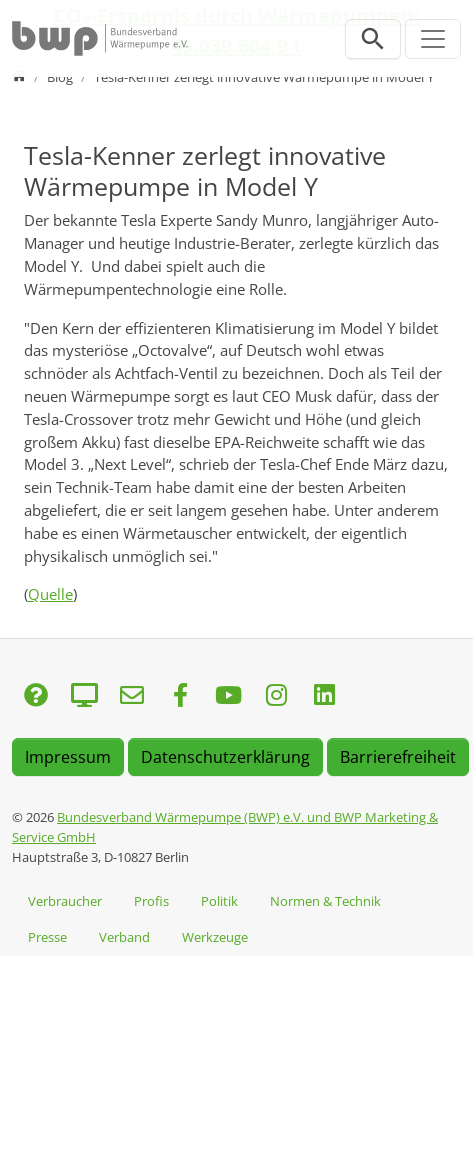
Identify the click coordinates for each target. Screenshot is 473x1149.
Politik (219, 901)
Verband (124, 937)
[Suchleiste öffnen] (373, 39)
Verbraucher (65, 901)
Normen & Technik (325, 901)
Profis (151, 901)
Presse (47, 937)
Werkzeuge (215, 937)
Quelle (50, 594)
